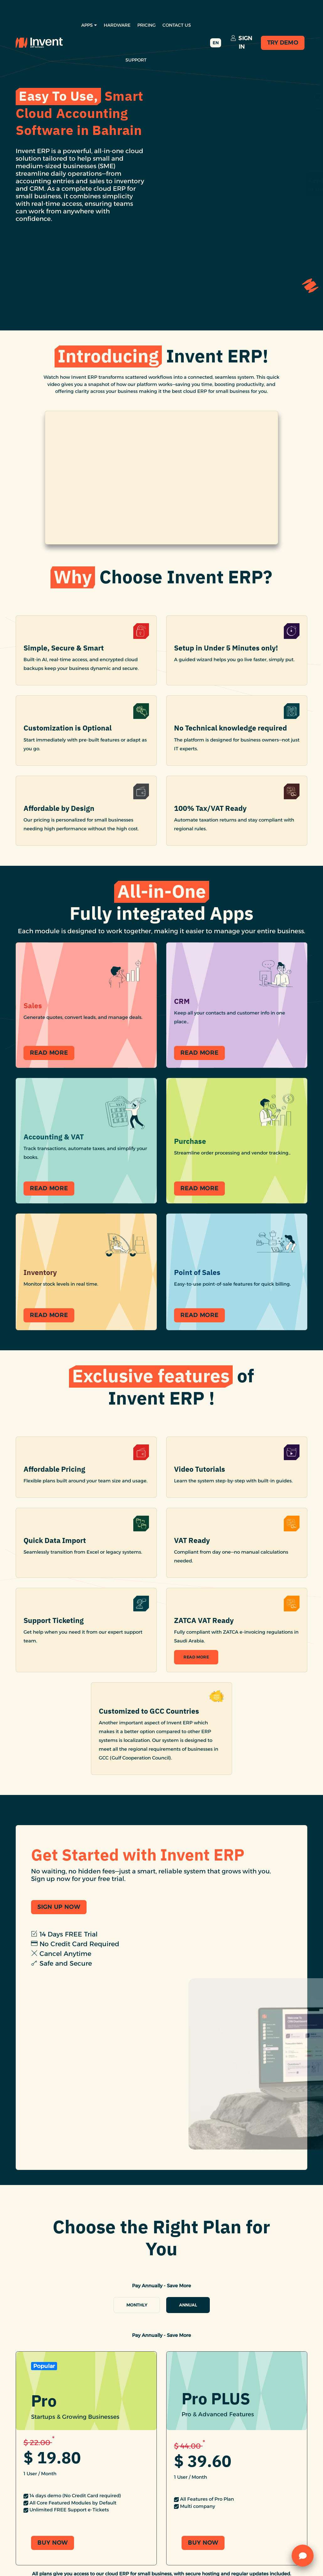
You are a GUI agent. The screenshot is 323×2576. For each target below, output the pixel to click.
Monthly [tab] (136, 2304)
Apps (89, 25)
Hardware (117, 25)
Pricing (146, 25)
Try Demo (282, 42)
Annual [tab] (188, 2304)
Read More (196, 1657)
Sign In (241, 42)
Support (135, 60)
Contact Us (176, 25)
